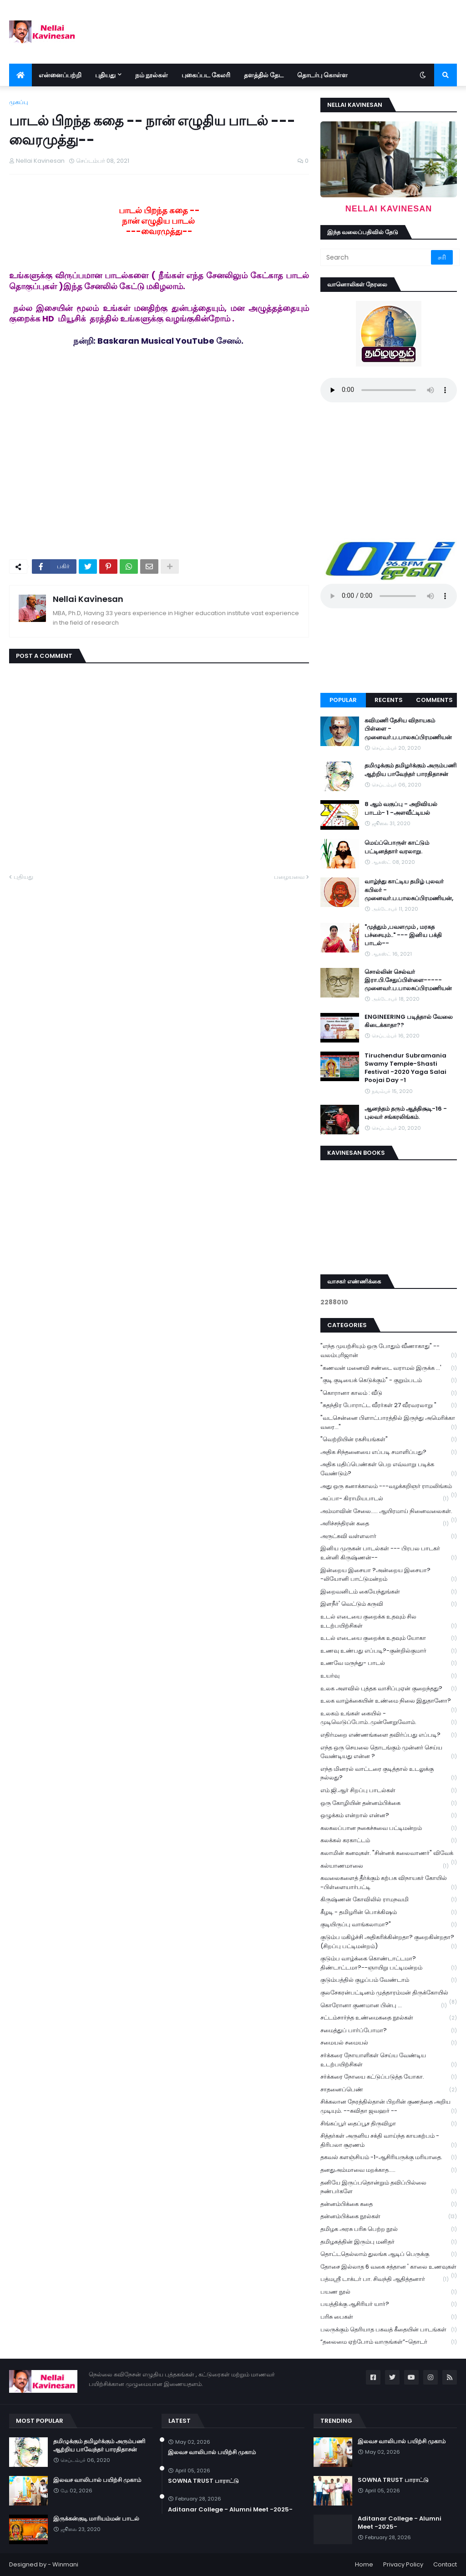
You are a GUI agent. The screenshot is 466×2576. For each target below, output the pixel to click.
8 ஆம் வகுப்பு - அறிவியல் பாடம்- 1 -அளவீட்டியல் (401, 808)
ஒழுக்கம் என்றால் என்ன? (388, 1815)
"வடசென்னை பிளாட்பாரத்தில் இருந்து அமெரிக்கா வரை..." (388, 1422)
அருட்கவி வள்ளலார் (388, 1536)
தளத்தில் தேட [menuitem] (264, 75)
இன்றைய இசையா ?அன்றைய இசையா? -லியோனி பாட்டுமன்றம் (388, 1575)
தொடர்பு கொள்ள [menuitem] (322, 75)
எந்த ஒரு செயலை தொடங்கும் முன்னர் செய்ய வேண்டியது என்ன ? (388, 1752)
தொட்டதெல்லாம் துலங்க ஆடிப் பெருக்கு (388, 2254)
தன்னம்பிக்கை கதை (388, 2204)
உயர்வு (388, 1676)
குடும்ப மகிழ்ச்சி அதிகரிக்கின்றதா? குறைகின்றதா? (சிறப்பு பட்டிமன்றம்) (388, 1942)
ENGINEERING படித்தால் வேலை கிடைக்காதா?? (409, 1021)
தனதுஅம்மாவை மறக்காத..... (388, 2170)
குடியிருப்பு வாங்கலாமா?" (388, 1924)
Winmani (65, 2564)
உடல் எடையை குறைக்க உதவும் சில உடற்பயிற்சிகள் (388, 1621)
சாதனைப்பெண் (388, 2090)
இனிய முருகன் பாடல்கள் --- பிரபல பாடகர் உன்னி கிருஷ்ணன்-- (388, 1553)
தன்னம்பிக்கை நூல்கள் (388, 2216)
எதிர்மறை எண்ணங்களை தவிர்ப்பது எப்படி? (388, 1735)
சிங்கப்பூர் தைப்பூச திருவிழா (388, 2124)
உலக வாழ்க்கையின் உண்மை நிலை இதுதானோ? (388, 1701)
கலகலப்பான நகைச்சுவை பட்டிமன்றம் (388, 1828)
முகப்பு (18, 102)
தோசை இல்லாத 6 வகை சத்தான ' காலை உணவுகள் (388, 2267)
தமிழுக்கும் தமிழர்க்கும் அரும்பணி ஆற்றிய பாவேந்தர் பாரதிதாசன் (410, 770)
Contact (445, 2564)
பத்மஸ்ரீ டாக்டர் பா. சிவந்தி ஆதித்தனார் (384, 2279)
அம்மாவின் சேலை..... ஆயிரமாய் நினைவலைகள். (388, 1512)
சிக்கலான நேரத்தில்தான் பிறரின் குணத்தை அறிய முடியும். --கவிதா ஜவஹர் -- (388, 2106)
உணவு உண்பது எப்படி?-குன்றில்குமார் (388, 1651)
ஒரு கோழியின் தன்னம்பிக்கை (388, 1803)
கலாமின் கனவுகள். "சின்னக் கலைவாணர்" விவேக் (388, 1854)
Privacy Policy (403, 2564)
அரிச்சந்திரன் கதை (384, 1524)
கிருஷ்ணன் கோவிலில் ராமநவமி (388, 1899)
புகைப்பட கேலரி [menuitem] (206, 75)
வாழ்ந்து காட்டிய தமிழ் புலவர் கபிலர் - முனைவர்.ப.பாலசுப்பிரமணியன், (409, 889)
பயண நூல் (388, 2292)
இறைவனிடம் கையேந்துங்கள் (388, 1592)
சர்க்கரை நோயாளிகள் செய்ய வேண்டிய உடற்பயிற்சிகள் (388, 2060)
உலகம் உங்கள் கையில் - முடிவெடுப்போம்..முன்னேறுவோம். (388, 1718)
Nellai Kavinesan (88, 599)
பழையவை (289, 876)
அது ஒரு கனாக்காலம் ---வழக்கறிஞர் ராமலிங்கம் (388, 1487)
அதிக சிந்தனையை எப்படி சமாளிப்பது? (388, 1452)
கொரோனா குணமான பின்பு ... (383, 2005)
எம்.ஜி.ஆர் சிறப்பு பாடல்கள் (388, 1790)
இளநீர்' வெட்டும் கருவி (388, 1604)
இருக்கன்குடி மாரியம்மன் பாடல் (96, 2519)
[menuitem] (20, 75)
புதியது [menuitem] (105, 75)
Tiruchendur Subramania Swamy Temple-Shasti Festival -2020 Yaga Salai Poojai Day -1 (405, 1068)
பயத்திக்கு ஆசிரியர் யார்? (388, 2304)
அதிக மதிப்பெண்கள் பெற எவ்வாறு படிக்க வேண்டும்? (388, 1469)
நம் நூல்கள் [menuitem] (151, 75)
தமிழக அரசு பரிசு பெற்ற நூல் (388, 2229)
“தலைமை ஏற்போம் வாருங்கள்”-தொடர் (388, 2341)
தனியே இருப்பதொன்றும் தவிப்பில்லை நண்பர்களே (388, 2187)
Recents (389, 700)
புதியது (23, 876)
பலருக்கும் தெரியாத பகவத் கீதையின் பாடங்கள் (388, 2330)
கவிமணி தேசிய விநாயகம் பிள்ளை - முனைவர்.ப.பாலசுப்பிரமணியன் (408, 729)
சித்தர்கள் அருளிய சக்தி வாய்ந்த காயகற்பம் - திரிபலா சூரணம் (388, 2140)
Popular (343, 700)
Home (364, 2564)
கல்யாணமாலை (384, 1866)
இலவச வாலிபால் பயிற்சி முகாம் (97, 2480)
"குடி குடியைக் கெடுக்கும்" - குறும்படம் (388, 1380)
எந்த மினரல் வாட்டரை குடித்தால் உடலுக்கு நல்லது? (388, 1773)
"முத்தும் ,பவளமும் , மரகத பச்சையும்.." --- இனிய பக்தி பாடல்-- (403, 935)
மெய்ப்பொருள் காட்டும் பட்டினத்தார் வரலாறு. (397, 847)
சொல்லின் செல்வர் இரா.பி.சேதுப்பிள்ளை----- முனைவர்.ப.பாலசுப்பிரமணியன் (408, 980)
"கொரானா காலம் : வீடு (388, 1393)
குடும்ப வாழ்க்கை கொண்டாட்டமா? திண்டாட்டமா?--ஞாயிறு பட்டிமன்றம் (388, 1963)
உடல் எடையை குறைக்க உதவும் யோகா (388, 1638)
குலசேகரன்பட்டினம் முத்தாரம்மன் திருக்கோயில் (388, 1993)
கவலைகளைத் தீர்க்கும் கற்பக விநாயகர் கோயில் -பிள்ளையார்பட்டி (388, 1883)
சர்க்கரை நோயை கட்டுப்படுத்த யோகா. (388, 2077)
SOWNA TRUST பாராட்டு (203, 2481)
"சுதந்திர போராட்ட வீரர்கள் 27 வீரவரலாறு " (388, 1405)
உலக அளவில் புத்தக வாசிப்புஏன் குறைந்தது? (388, 1689)
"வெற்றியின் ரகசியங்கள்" (388, 1439)
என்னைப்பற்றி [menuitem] (60, 75)
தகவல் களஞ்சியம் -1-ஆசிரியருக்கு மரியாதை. (388, 2157)
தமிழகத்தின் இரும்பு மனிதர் (388, 2242)
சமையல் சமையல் (388, 2043)
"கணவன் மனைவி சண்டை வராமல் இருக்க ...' (388, 1368)
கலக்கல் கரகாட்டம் (388, 1840)
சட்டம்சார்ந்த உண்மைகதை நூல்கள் (388, 2018)
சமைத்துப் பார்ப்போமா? (388, 2030)
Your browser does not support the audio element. (388, 390)
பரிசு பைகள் (388, 2317)
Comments (434, 700)
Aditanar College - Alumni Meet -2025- (230, 2510)
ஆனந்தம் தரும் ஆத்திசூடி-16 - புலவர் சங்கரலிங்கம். (406, 1113)
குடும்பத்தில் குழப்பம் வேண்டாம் (388, 1980)
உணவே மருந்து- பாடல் (388, 1663)
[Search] (376, 257)
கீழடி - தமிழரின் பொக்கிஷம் (388, 1912)
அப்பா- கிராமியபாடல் (384, 1499)
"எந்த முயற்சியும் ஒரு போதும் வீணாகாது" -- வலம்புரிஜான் (388, 1351)
